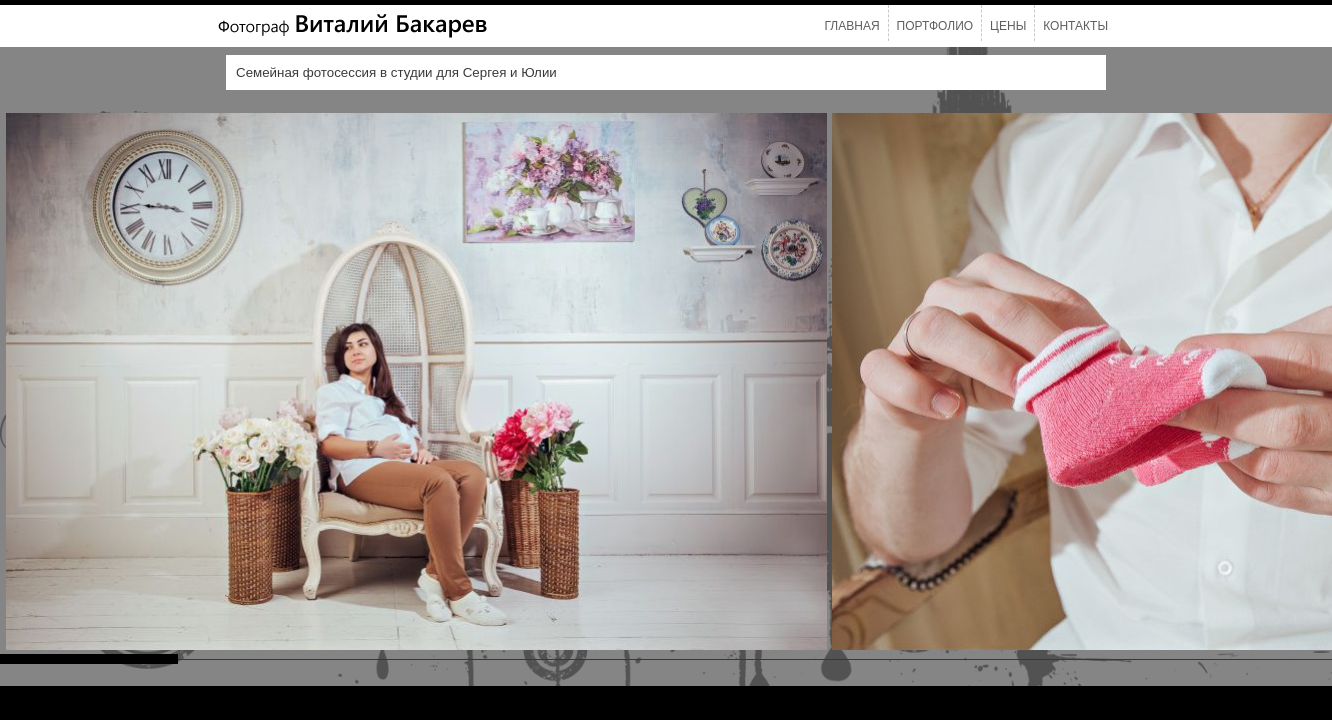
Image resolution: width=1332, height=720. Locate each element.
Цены (1008, 26)
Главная (852, 26)
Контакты (1075, 26)
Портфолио (935, 26)
